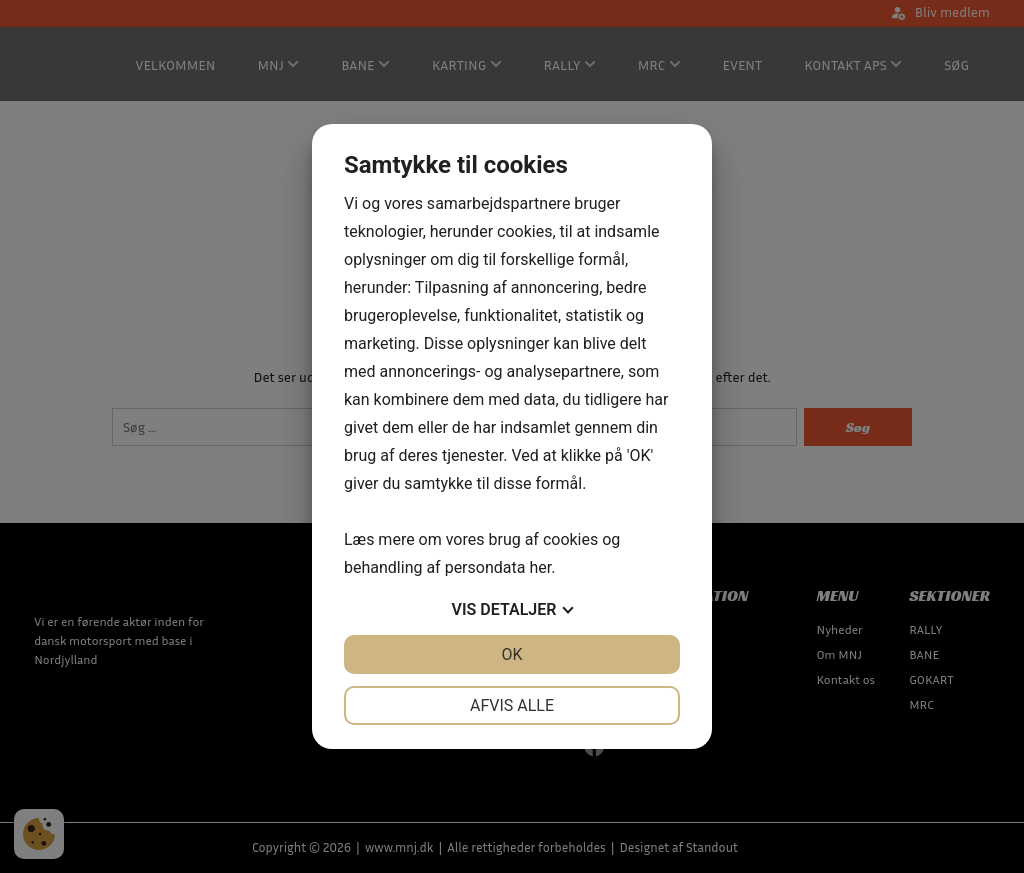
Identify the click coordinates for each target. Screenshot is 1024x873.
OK (511, 654)
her (540, 567)
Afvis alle (512, 705)
